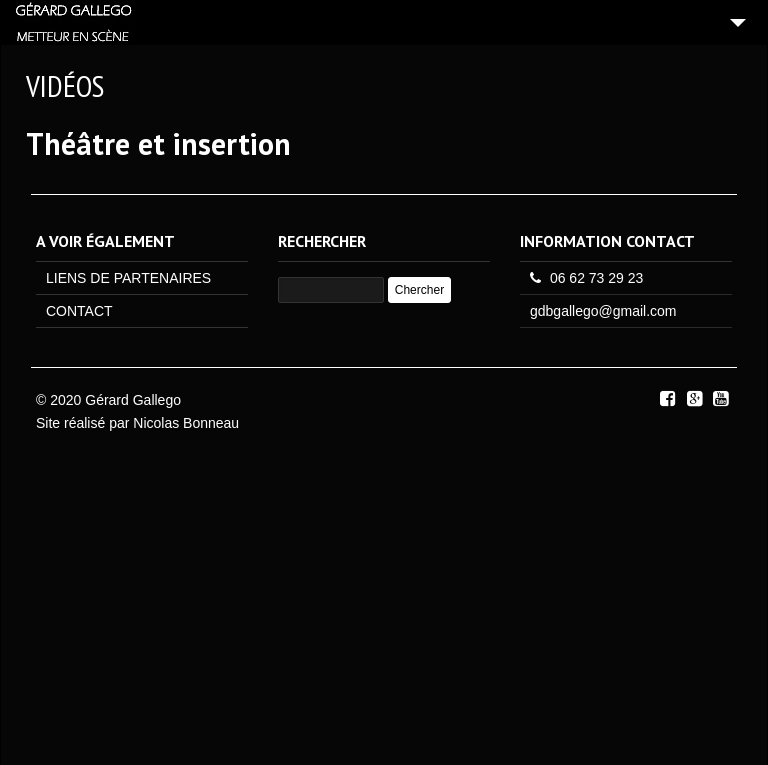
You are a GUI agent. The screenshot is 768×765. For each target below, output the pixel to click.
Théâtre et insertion (158, 143)
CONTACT (79, 311)
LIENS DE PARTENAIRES (128, 278)
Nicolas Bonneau (186, 423)
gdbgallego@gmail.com (603, 311)
